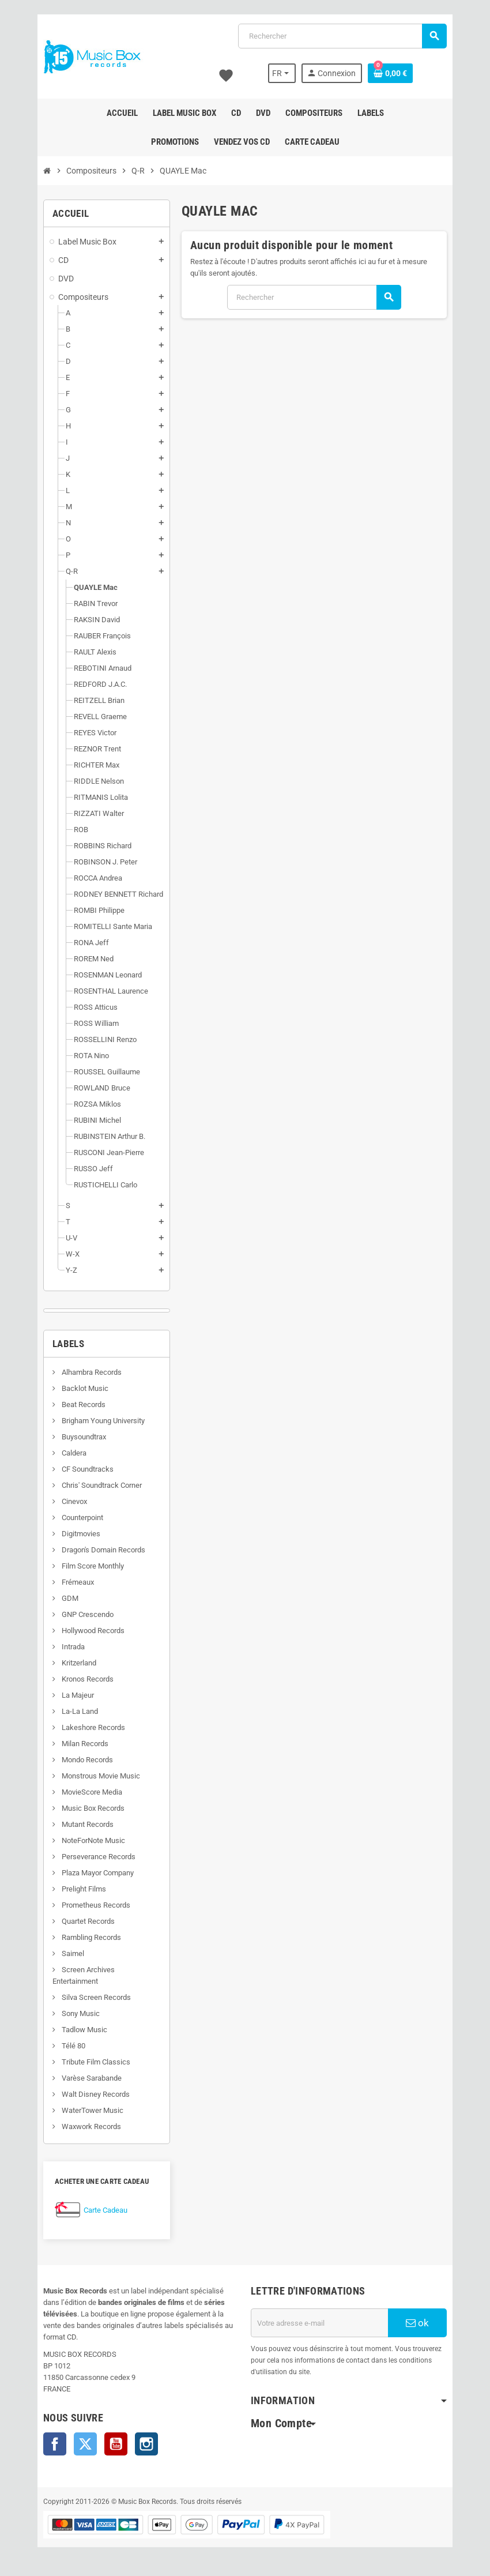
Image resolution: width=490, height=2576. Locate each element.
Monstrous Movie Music (100, 1776)
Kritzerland (78, 1663)
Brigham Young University (102, 1420)
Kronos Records (87, 1679)
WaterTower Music (91, 2110)
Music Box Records (92, 1808)
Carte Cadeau (105, 2210)
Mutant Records (87, 1824)
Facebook (54, 2443)
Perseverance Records (97, 1856)
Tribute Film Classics (95, 2062)
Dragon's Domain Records (102, 1549)
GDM (69, 1598)
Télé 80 (72, 2045)
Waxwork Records (90, 2126)
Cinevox (73, 1501)
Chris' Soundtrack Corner (101, 1485)
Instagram (146, 2443)
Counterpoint (81, 1517)
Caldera (73, 1453)
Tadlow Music (83, 2029)
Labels (68, 1343)
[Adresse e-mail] (319, 2322)
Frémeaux (77, 1582)
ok (417, 2323)
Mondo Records (86, 1759)
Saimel (72, 1953)
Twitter (85, 2443)
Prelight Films (83, 1889)
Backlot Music (84, 1388)
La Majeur (77, 1695)
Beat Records (82, 1404)
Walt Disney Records (95, 2094)
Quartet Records (87, 1921)
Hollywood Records (92, 1630)
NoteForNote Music (92, 1840)
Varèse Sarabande (91, 2078)
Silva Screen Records (95, 1997)
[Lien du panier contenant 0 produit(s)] (390, 73)
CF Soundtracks (87, 1469)
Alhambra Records (91, 1372)
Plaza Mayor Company (97, 1872)
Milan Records (84, 1743)
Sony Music (80, 2013)
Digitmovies (80, 1533)
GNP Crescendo (87, 1614)
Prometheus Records (95, 1905)
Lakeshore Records (92, 1727)
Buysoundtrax (83, 1436)
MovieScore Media (91, 1792)
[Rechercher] (342, 36)
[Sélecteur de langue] (282, 73)
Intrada (72, 1646)
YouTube (115, 2443)
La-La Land (79, 1711)
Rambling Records (90, 1937)
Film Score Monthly (92, 1566)
